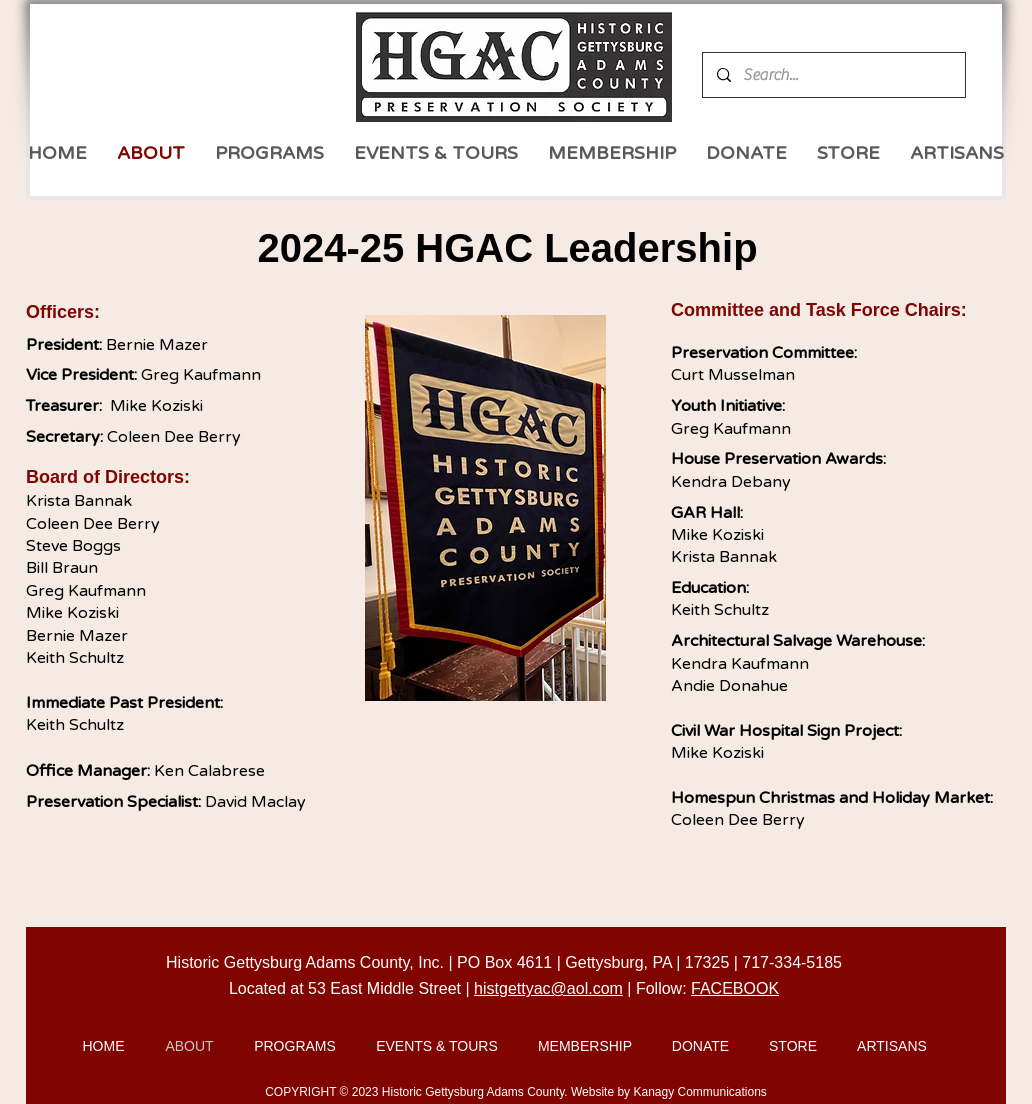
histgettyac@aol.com (548, 988)
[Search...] (833, 75)
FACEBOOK (735, 988)
